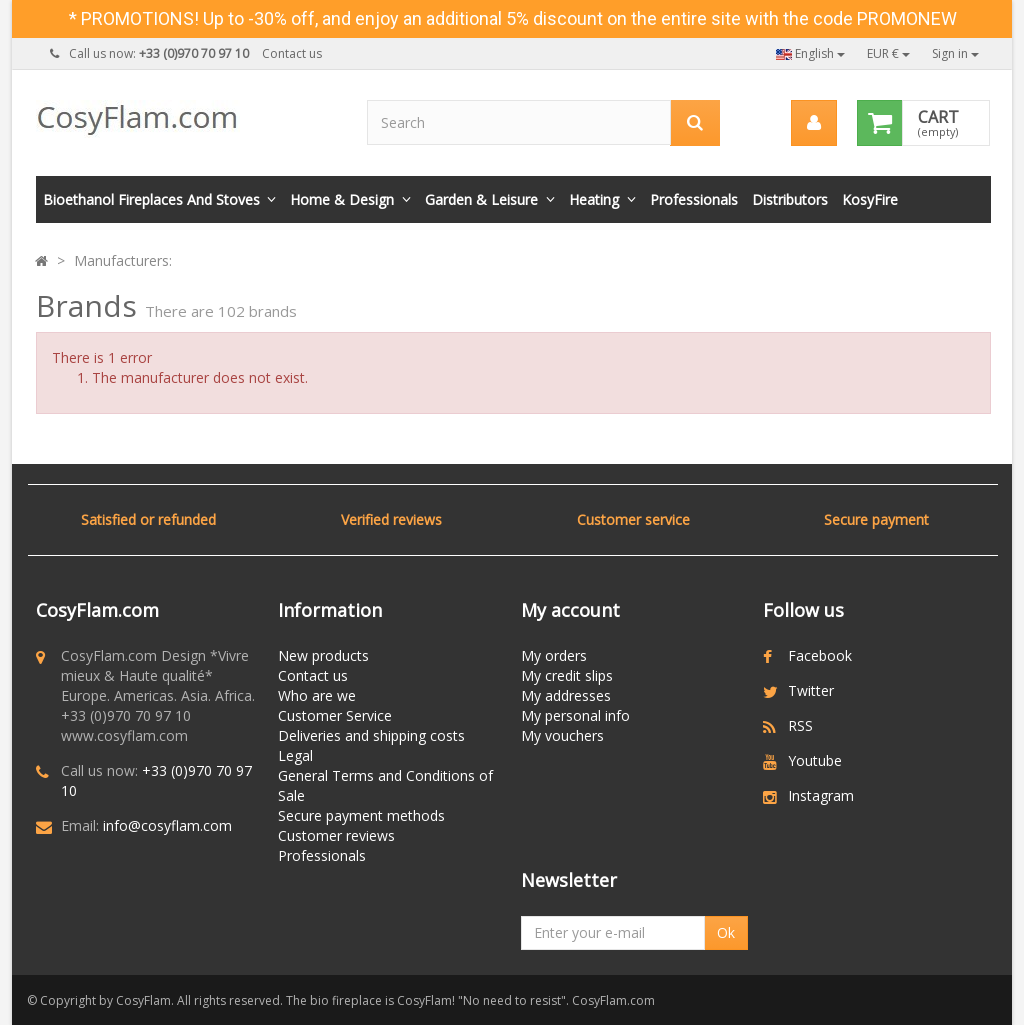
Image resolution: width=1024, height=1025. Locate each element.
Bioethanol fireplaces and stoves (151, 199)
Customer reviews (336, 835)
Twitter (811, 690)
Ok (726, 932)
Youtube (815, 760)
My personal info (575, 715)
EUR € (888, 53)
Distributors (790, 199)
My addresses (566, 695)
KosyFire (870, 199)
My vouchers (562, 735)
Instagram (821, 795)
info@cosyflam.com (167, 825)
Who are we (317, 695)
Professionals (694, 199)
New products (323, 655)
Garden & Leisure (481, 199)
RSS (800, 725)
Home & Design (342, 199)
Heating (594, 199)
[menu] (814, 123)
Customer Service (335, 715)
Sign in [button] (955, 53)
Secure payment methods (361, 815)
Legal (295, 755)
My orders (554, 655)
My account (570, 610)
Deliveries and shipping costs (371, 735)
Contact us (292, 53)
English (810, 53)
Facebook (820, 655)
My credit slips (567, 675)
